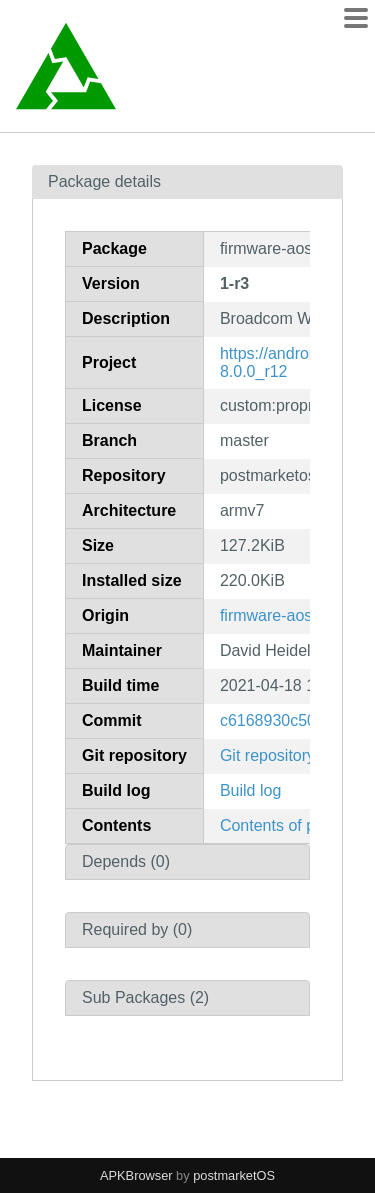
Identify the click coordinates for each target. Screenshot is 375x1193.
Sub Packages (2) (145, 997)
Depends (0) (126, 861)
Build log (250, 790)
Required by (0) (137, 929)
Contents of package (293, 825)
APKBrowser (136, 1175)
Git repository (267, 755)
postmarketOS (234, 1175)
